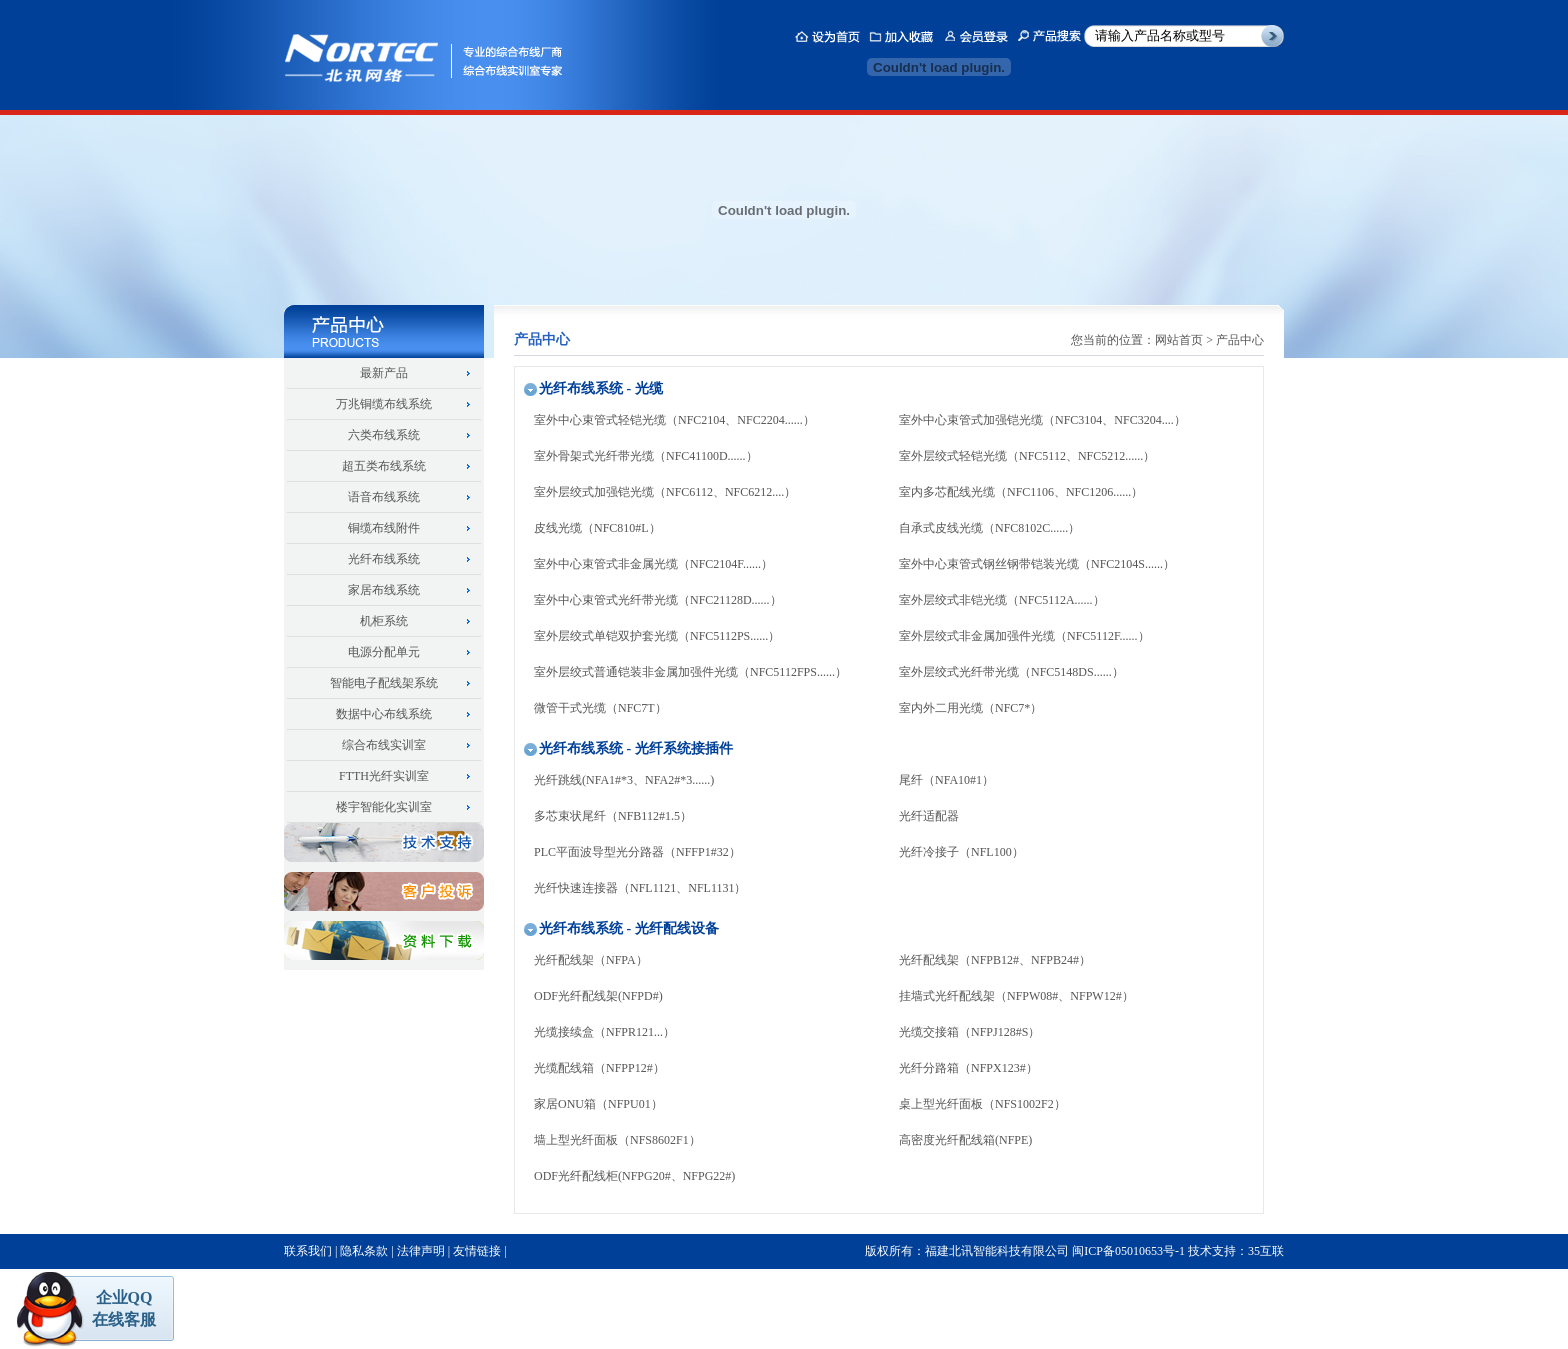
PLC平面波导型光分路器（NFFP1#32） (637, 852)
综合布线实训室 (384, 745)
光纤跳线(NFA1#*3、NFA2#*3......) (624, 780)
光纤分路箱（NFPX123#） (968, 1068)
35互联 (1266, 1251)
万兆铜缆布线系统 (384, 404)
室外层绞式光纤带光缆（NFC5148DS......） (1011, 672)
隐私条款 (364, 1251)
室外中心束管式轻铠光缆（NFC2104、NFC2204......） (674, 420)
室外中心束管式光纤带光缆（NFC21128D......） (658, 600)
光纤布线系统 (384, 559)
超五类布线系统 (384, 466)
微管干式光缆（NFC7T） (600, 708)
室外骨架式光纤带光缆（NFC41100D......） (646, 456)
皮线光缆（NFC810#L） (597, 528)
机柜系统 (384, 621)
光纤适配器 (929, 816)
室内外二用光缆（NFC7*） (970, 708)
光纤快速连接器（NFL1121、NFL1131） (640, 888)
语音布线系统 (384, 497)
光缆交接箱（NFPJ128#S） (969, 1032)
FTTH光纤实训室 (384, 776)
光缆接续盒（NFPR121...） (604, 1032)
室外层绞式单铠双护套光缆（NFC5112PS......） (657, 636)
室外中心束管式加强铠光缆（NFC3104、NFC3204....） (1042, 420)
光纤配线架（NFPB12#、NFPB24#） (995, 960)
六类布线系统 (384, 435)
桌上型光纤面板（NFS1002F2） (982, 1104)
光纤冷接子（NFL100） (961, 852)
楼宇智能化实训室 (384, 807)
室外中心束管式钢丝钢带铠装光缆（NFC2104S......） (1037, 564)
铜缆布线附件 (384, 528)
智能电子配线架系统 (384, 683)
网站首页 (1179, 340)
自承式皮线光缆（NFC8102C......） (989, 528)
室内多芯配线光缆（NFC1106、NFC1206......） (1021, 492)
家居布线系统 (384, 590)
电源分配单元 (384, 652)
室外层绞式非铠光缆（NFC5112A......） (1002, 600)
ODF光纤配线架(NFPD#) (598, 996)
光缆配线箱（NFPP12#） (599, 1068)
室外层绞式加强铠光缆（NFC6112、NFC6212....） (665, 492)
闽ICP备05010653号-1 (1128, 1251)
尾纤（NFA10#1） (946, 780)
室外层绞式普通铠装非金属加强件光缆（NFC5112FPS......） (690, 672)
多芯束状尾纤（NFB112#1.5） (613, 816)
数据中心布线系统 (384, 714)
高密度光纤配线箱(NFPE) (965, 1140)
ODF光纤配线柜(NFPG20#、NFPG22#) (634, 1176)
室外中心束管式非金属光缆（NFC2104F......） (653, 564)
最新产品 (384, 373)
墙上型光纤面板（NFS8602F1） (617, 1140)
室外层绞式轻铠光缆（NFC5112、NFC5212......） (1027, 456)
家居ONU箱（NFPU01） (598, 1104)
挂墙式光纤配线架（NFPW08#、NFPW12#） (1016, 996)
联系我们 (308, 1251)
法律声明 (421, 1251)
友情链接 (477, 1251)
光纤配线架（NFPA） (591, 960)
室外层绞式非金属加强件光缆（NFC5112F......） (1024, 636)
